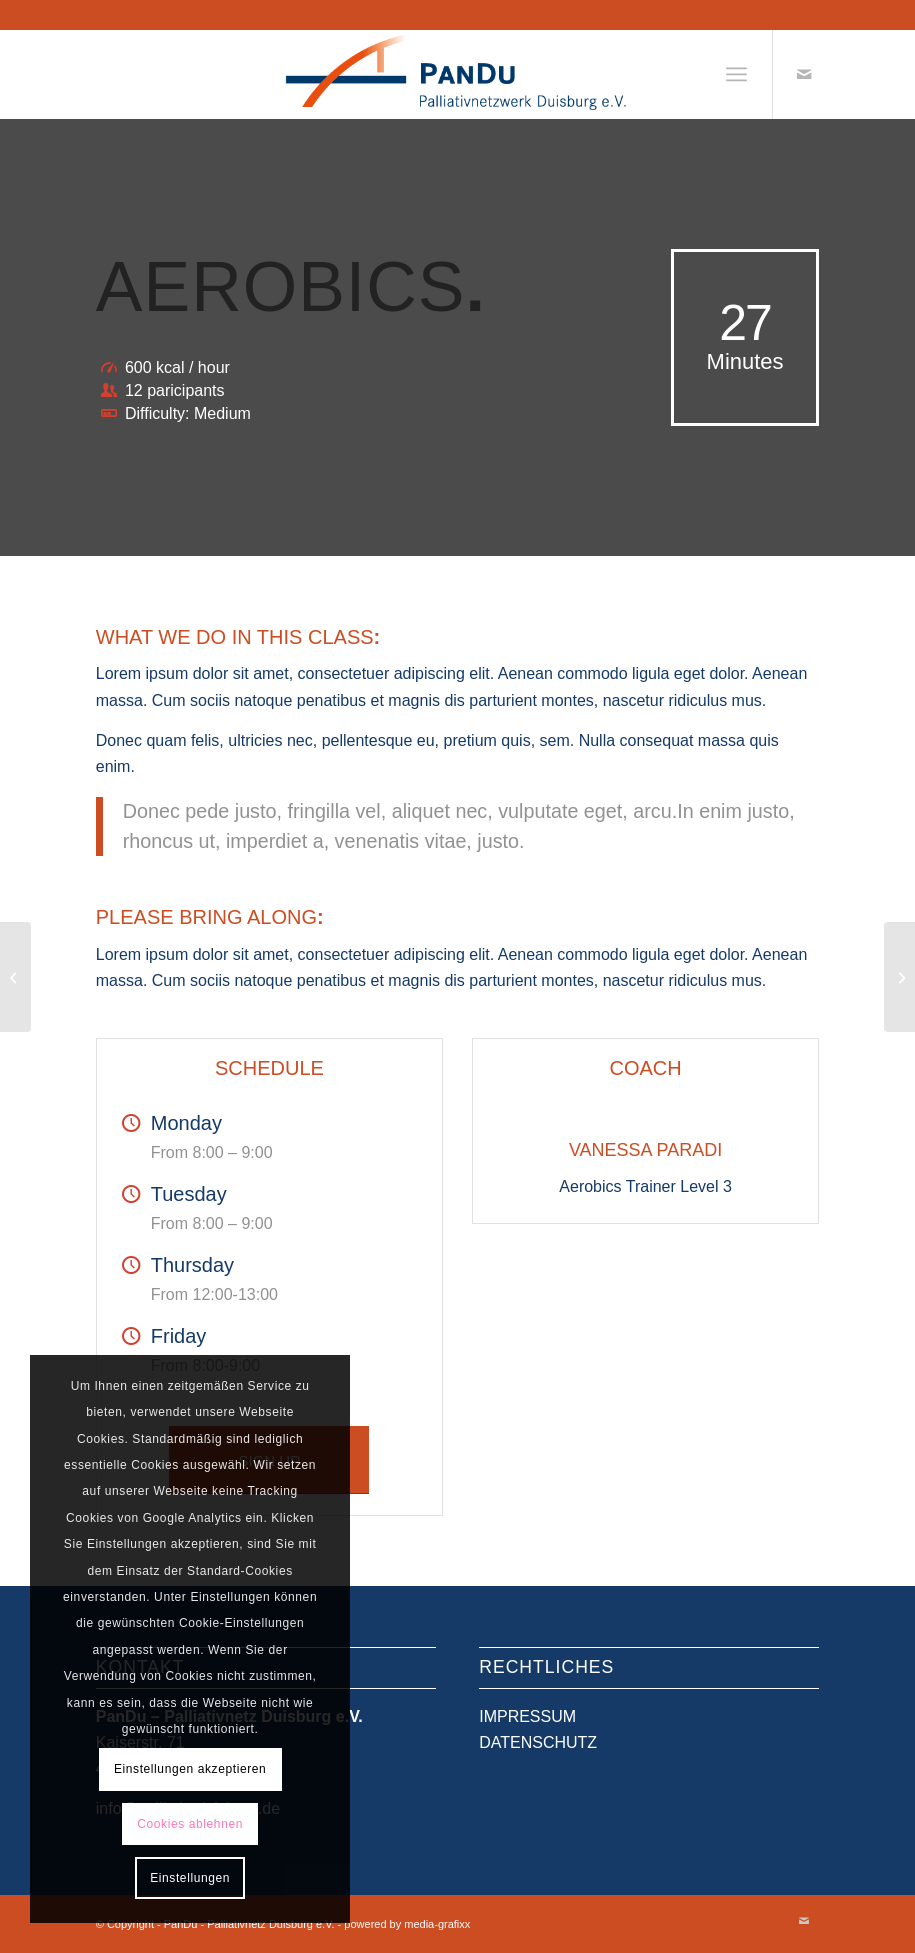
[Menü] (736, 74)
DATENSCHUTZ (538, 1742)
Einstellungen (190, 1878)
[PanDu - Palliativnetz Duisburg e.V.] (457, 74)
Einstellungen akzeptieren (190, 1769)
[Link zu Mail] (804, 74)
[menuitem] (736, 74)
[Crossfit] (899, 977)
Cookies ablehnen (190, 1824)
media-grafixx (437, 1924)
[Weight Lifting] (15, 977)
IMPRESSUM (527, 1716)
